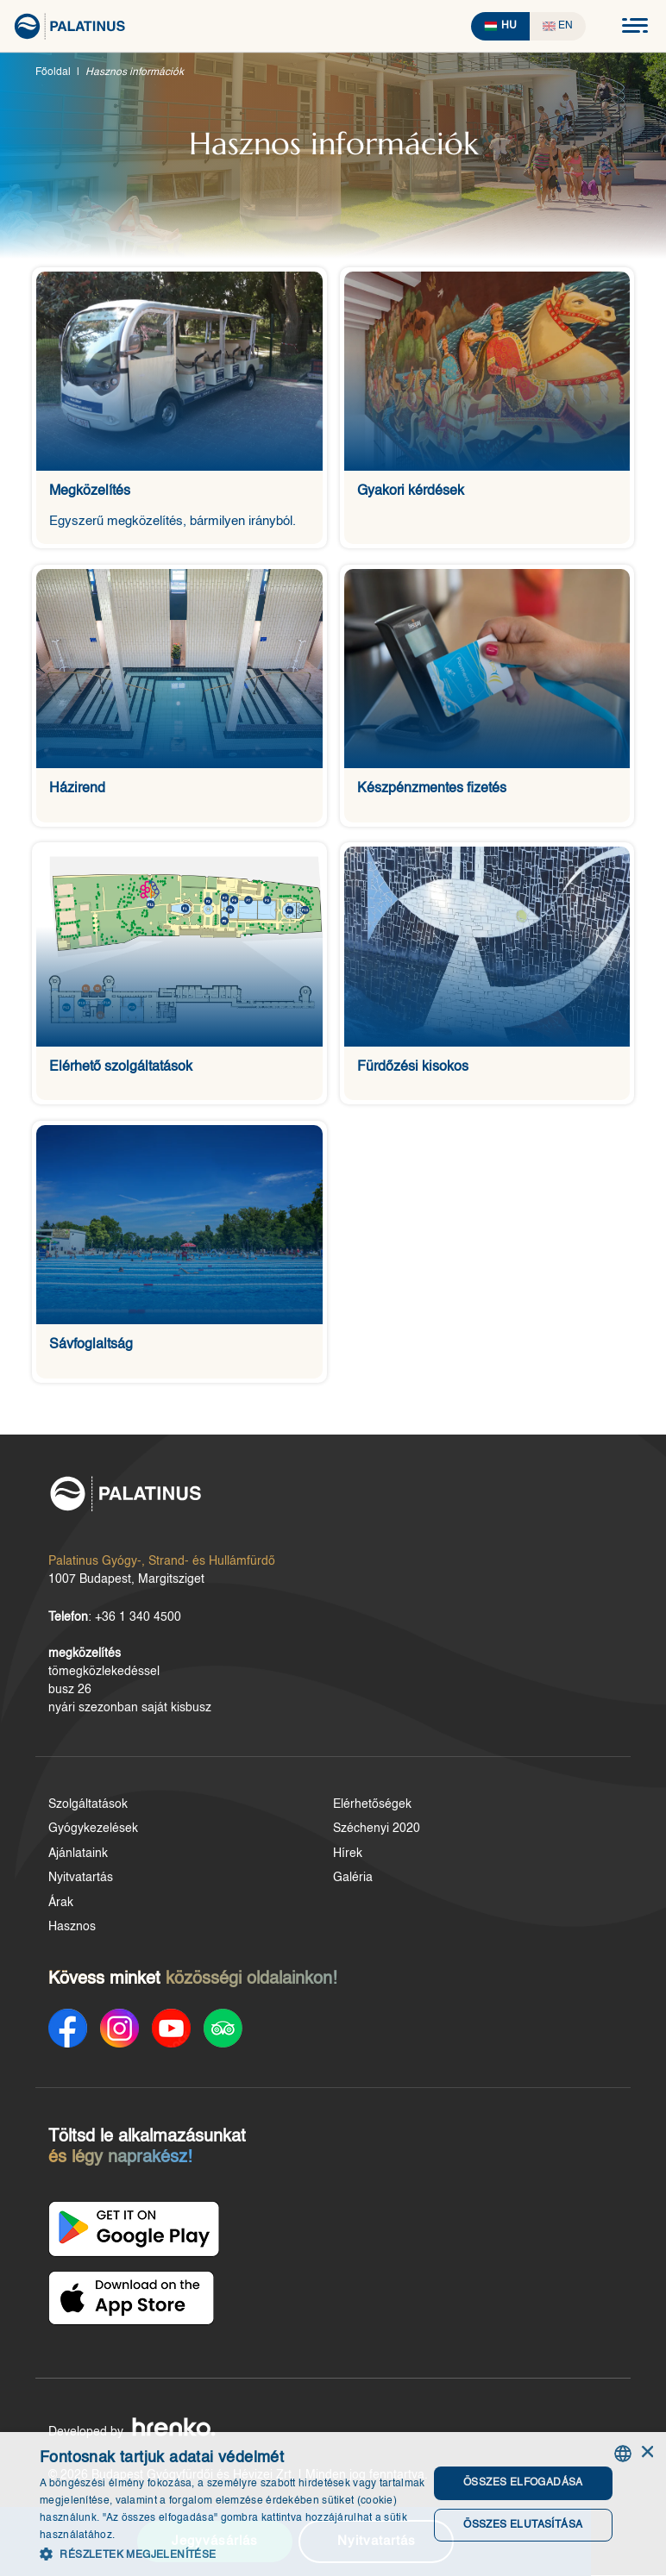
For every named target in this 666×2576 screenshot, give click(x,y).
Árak (60, 1909)
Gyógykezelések (93, 1835)
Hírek (347, 1860)
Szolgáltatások (88, 1810)
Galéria (353, 1884)
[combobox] (622, 2453)
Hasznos (72, 1933)
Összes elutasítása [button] (520, 2525)
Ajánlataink (78, 1860)
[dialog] (333, 2504)
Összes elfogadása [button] (520, 2484)
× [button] (646, 2453)
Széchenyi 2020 (376, 1835)
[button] (228, 2554)
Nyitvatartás (80, 1884)
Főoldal (53, 72)
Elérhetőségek (372, 1810)
